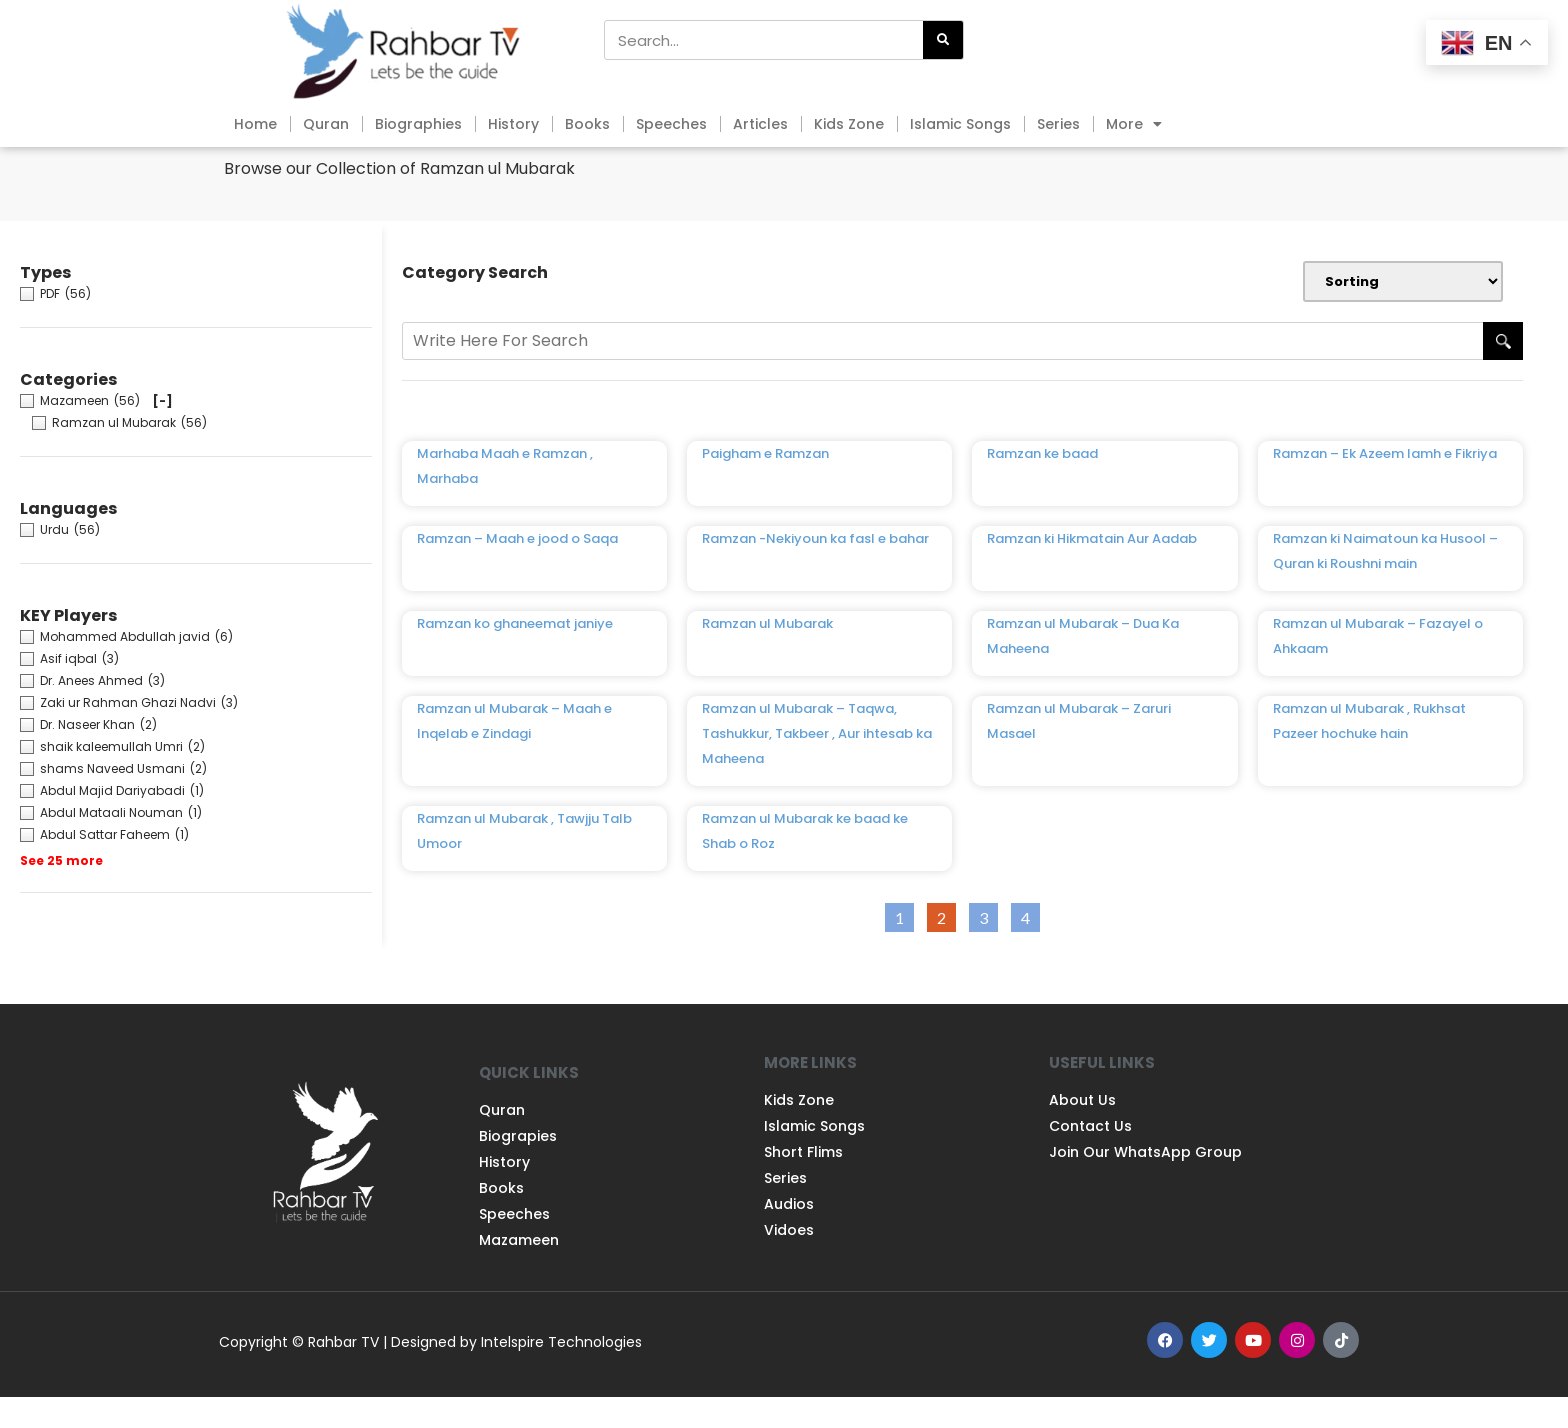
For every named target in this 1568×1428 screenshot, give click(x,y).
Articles (760, 124)
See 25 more (61, 891)
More (1134, 124)
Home (255, 124)
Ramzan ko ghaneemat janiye (515, 654)
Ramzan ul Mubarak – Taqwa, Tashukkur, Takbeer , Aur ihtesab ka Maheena (817, 764)
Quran (326, 124)
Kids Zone (849, 124)
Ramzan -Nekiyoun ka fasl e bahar (815, 569)
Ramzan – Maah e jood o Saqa (517, 569)
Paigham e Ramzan (765, 484)
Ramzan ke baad (1042, 484)
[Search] (943, 40)
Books (587, 124)
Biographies (418, 124)
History (513, 124)
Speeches (671, 124)
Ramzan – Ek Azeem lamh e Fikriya (1385, 484)
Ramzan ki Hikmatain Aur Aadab (1092, 569)
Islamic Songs (960, 124)
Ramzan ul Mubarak (767, 654)
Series (1058, 124)
